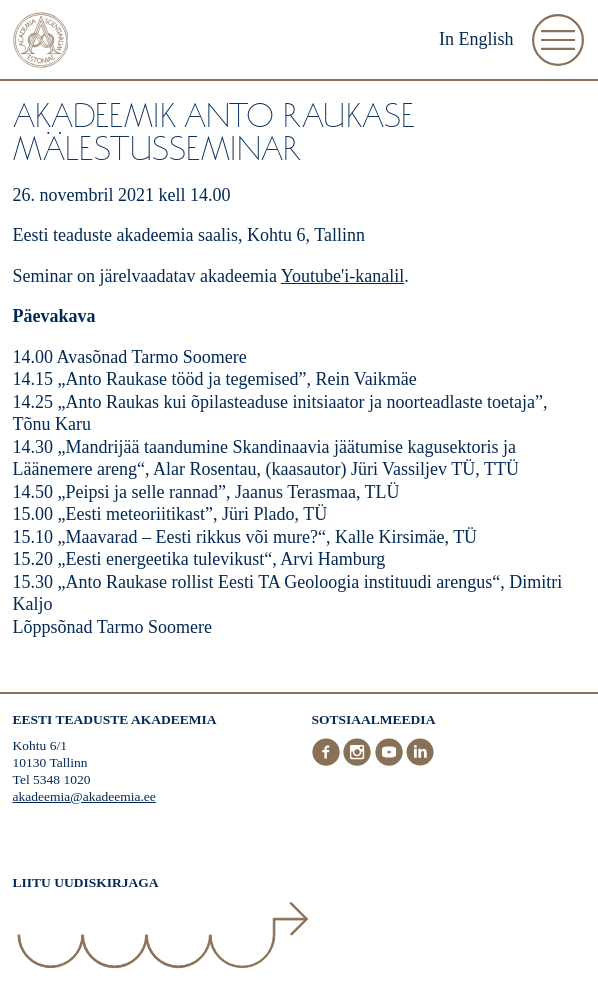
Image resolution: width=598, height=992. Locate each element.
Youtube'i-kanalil (342, 276)
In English (476, 39)
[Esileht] (41, 42)
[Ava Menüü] (558, 40)
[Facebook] (328, 761)
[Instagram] (359, 761)
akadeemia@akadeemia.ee (84, 796)
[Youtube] (391, 761)
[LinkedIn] (420, 761)
